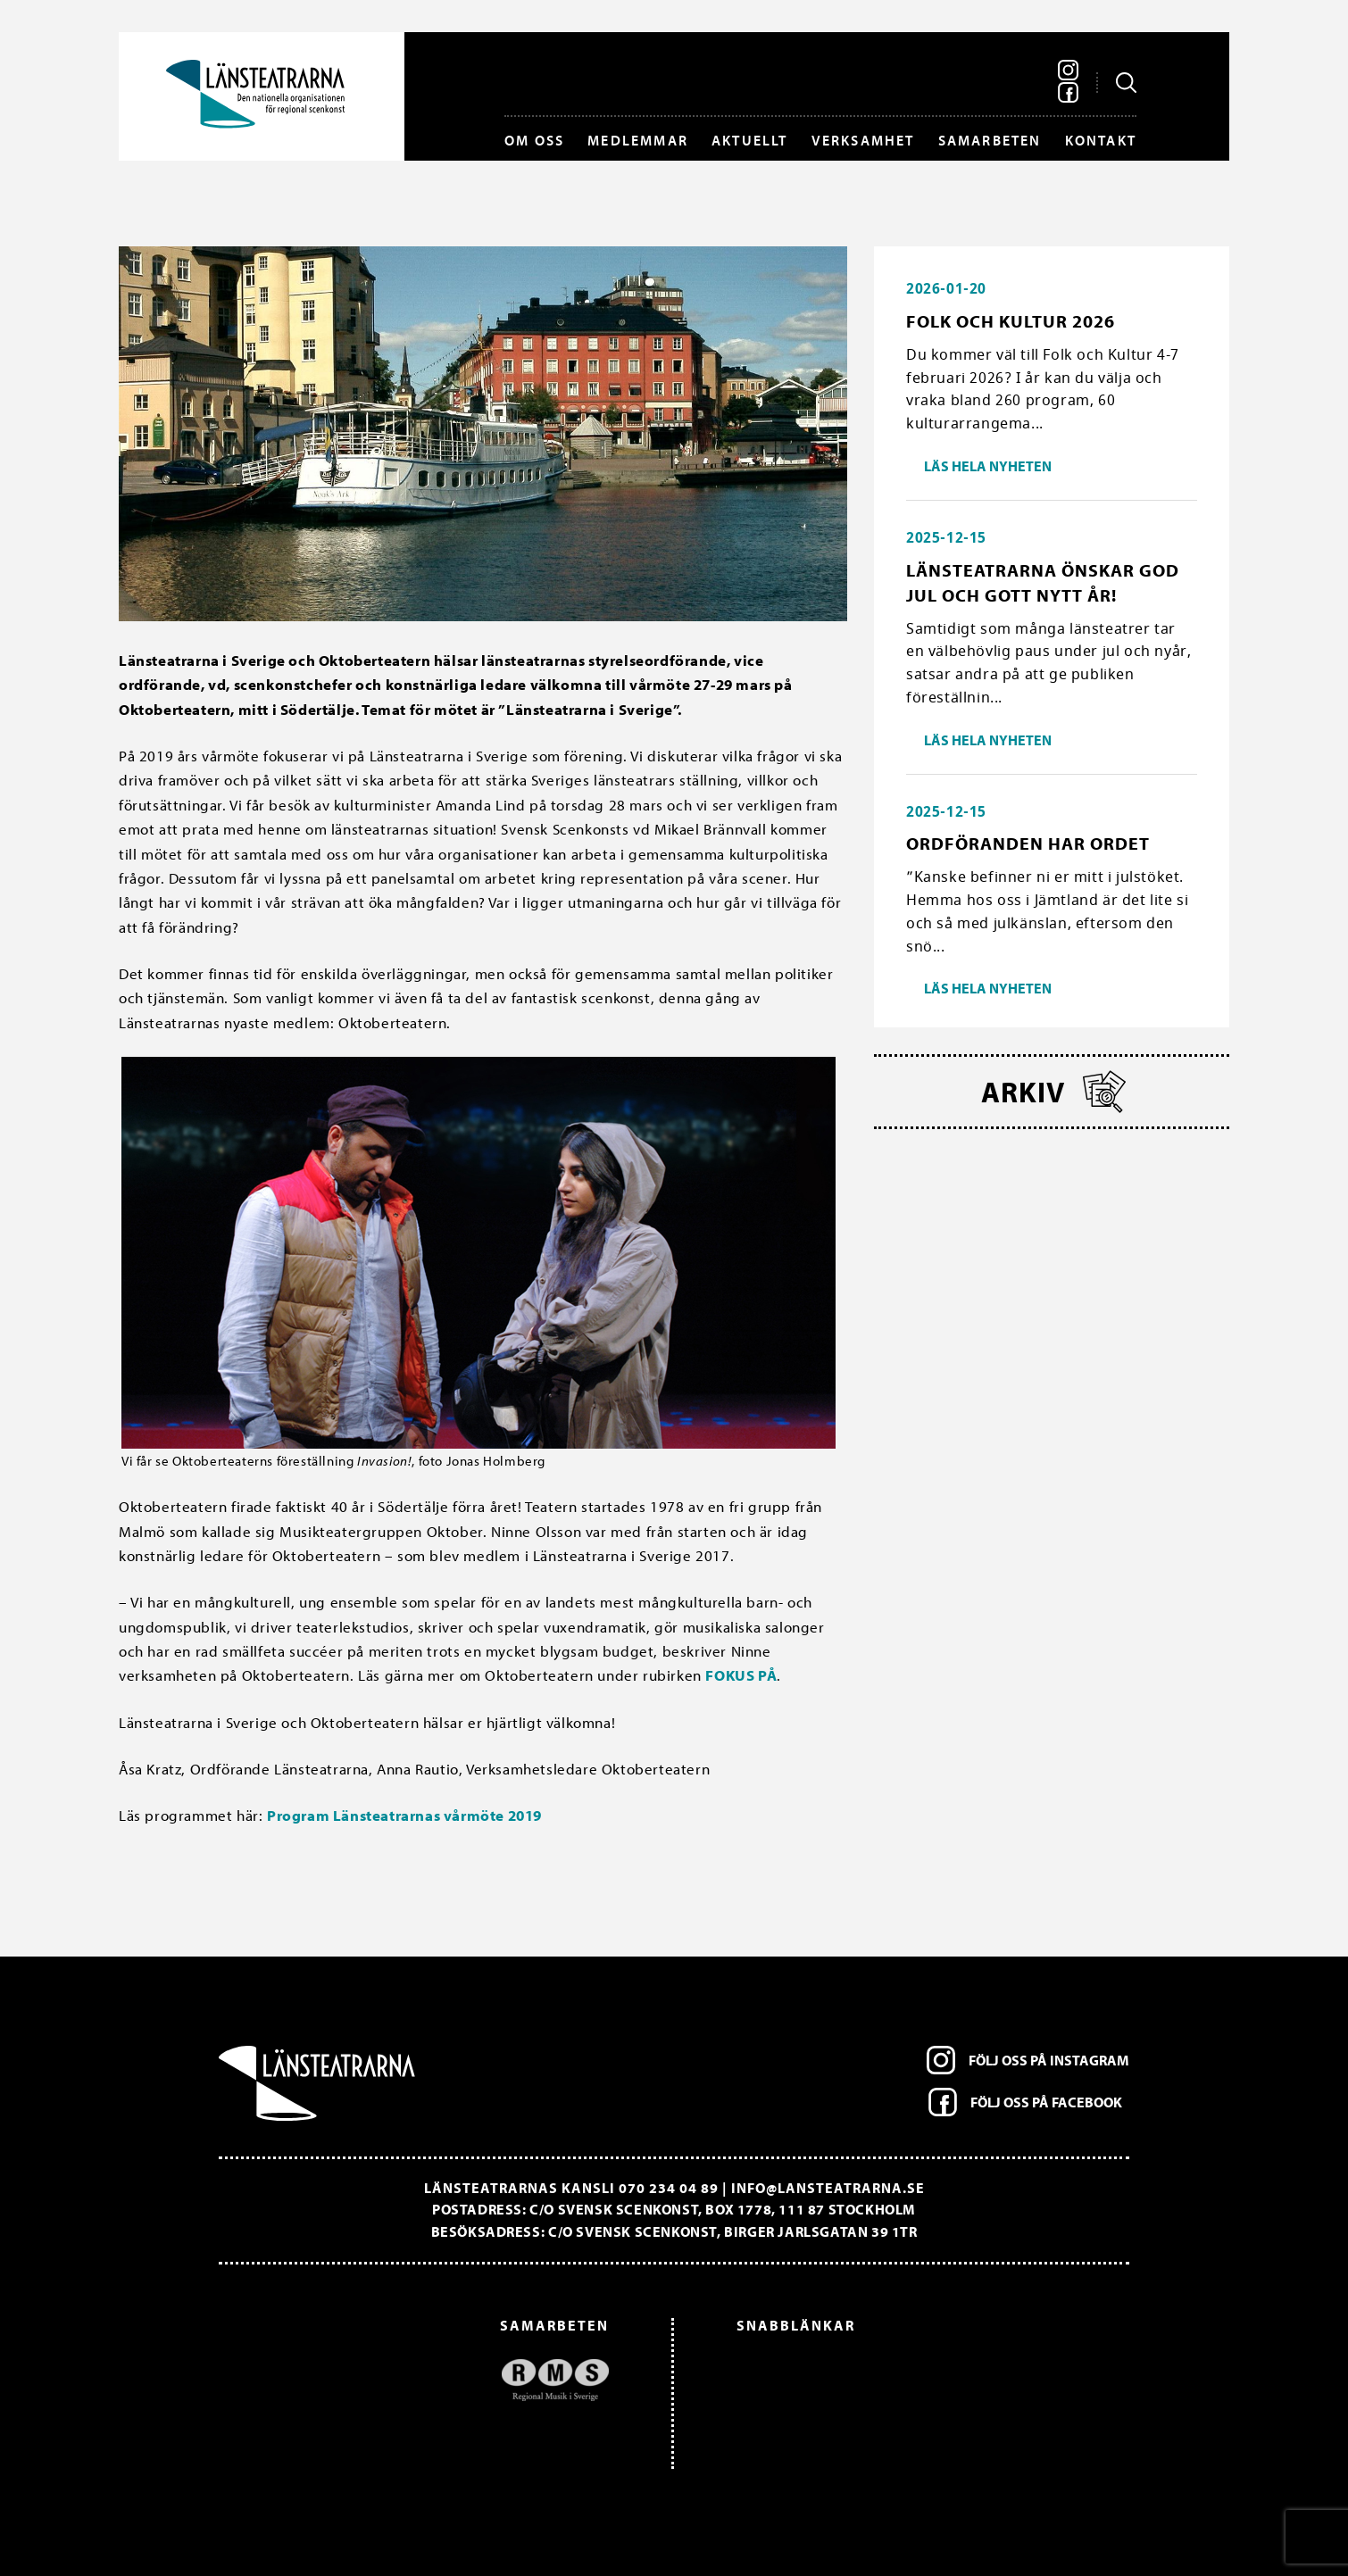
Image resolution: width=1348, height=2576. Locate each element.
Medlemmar (637, 140)
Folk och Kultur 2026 (1010, 321)
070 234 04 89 (669, 2188)
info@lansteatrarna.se (828, 2188)
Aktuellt (749, 140)
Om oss (534, 140)
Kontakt (1100, 140)
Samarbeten (990, 140)
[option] (423, 2380)
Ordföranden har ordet (1028, 843)
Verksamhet (863, 140)
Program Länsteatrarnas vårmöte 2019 (404, 1815)
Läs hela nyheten (988, 466)
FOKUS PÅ (741, 1675)
